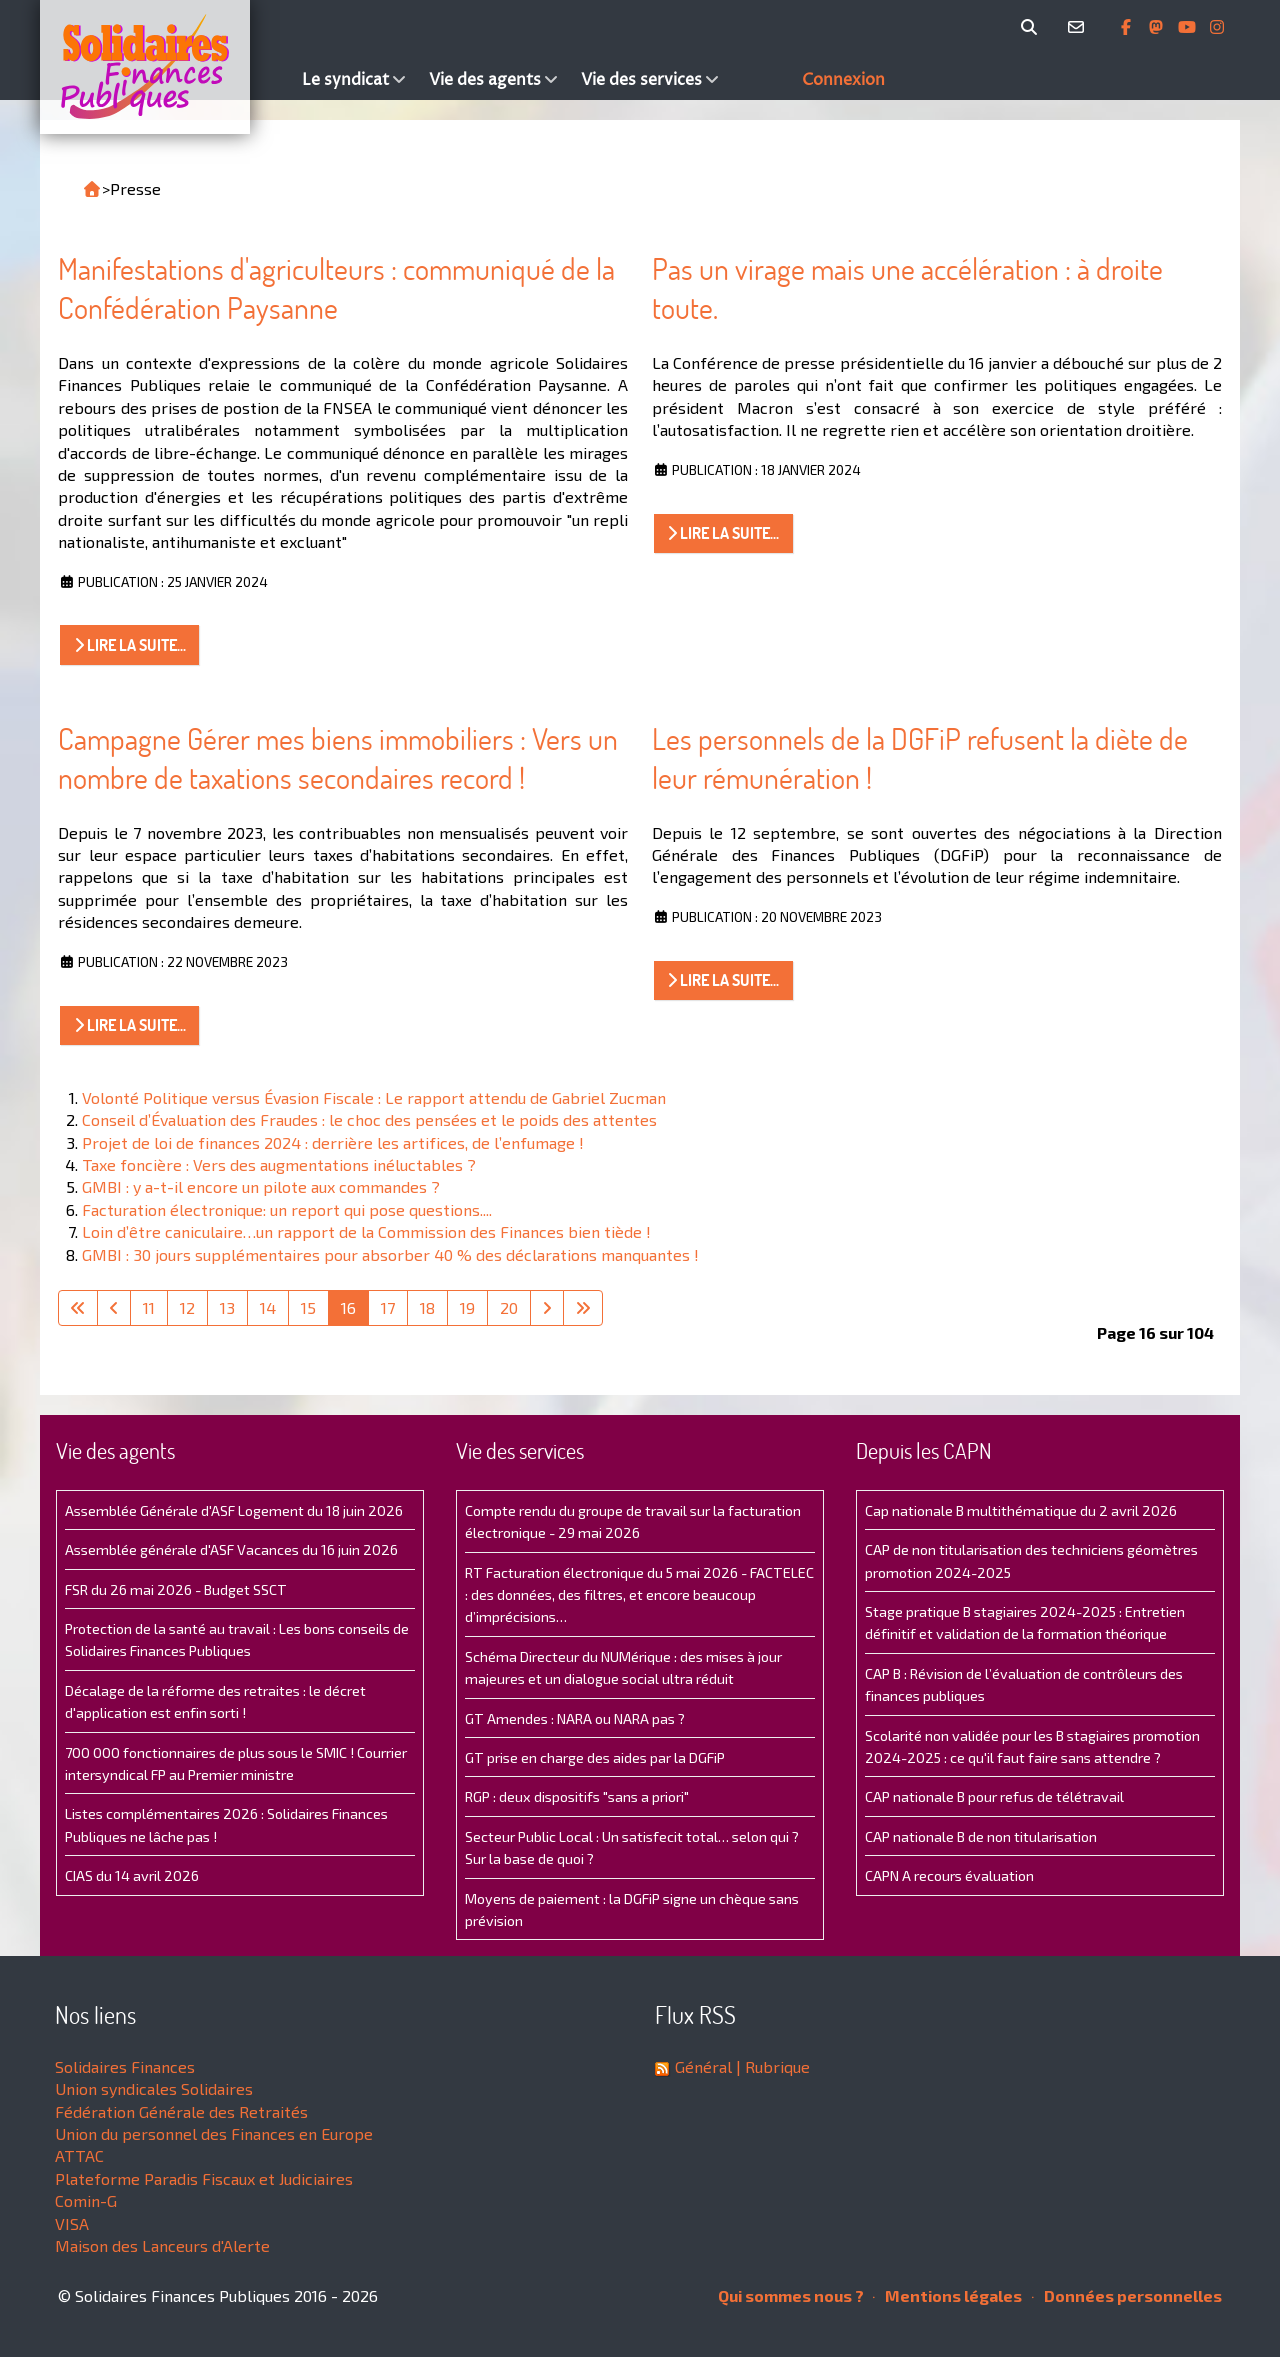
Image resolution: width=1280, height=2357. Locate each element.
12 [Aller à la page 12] (187, 1307)
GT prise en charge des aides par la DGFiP (595, 1757)
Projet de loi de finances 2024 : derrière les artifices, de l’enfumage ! (333, 1142)
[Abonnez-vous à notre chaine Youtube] (1189, 27)
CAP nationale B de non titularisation (981, 1836)
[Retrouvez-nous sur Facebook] (1128, 27)
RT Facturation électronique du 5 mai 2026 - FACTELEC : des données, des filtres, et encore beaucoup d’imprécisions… (639, 1595)
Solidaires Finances (125, 2066)
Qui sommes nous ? (791, 2295)
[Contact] (1079, 27)
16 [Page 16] (348, 1307)
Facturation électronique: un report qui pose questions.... (287, 1209)
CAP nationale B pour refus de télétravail (994, 1796)
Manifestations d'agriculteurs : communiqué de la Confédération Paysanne (336, 288)
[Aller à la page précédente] (114, 1308)
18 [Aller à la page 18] (427, 1307)
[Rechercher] (1032, 27)
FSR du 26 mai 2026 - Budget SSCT (176, 1589)
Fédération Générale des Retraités (181, 2111)
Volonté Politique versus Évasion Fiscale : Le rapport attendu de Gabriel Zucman (374, 1097)
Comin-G (86, 2200)
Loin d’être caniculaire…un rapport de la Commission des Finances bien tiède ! (366, 1231)
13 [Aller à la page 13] (227, 1307)
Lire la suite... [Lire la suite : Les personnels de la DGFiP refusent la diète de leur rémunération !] (723, 980)
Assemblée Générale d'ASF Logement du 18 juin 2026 (234, 1510)
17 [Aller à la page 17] (388, 1307)
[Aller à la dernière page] (583, 1308)
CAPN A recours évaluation (949, 1875)
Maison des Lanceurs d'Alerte (162, 2245)
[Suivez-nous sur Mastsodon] (1158, 27)
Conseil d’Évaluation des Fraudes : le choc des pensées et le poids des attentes (369, 1119)
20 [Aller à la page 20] (509, 1307)
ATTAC (79, 2155)
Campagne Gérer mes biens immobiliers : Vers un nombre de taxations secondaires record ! (338, 758)
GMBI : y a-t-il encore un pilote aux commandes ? (261, 1186)
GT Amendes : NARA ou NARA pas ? (575, 1718)
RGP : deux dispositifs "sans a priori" (577, 1796)
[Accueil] (166, 67)
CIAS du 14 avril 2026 (132, 1875)
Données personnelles (1127, 2295)
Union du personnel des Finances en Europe (214, 2133)
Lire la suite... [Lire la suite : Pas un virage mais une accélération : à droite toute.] (723, 533)
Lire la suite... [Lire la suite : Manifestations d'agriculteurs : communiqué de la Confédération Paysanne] (130, 645)
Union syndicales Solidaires (154, 2088)
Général (703, 2066)
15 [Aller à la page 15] (308, 1307)
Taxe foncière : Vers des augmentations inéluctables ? (279, 1164)
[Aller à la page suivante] (547, 1308)
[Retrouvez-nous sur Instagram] (1217, 27)
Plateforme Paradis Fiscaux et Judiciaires (204, 2178)
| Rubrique (771, 2066)
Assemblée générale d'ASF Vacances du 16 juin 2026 (231, 1549)
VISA (72, 2223)
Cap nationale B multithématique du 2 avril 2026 (1021, 1510)
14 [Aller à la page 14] (268, 1307)
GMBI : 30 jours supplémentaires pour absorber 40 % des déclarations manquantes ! (390, 1254)
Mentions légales (947, 2295)
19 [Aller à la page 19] (467, 1307)
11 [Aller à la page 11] (149, 1307)
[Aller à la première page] (78, 1308)
